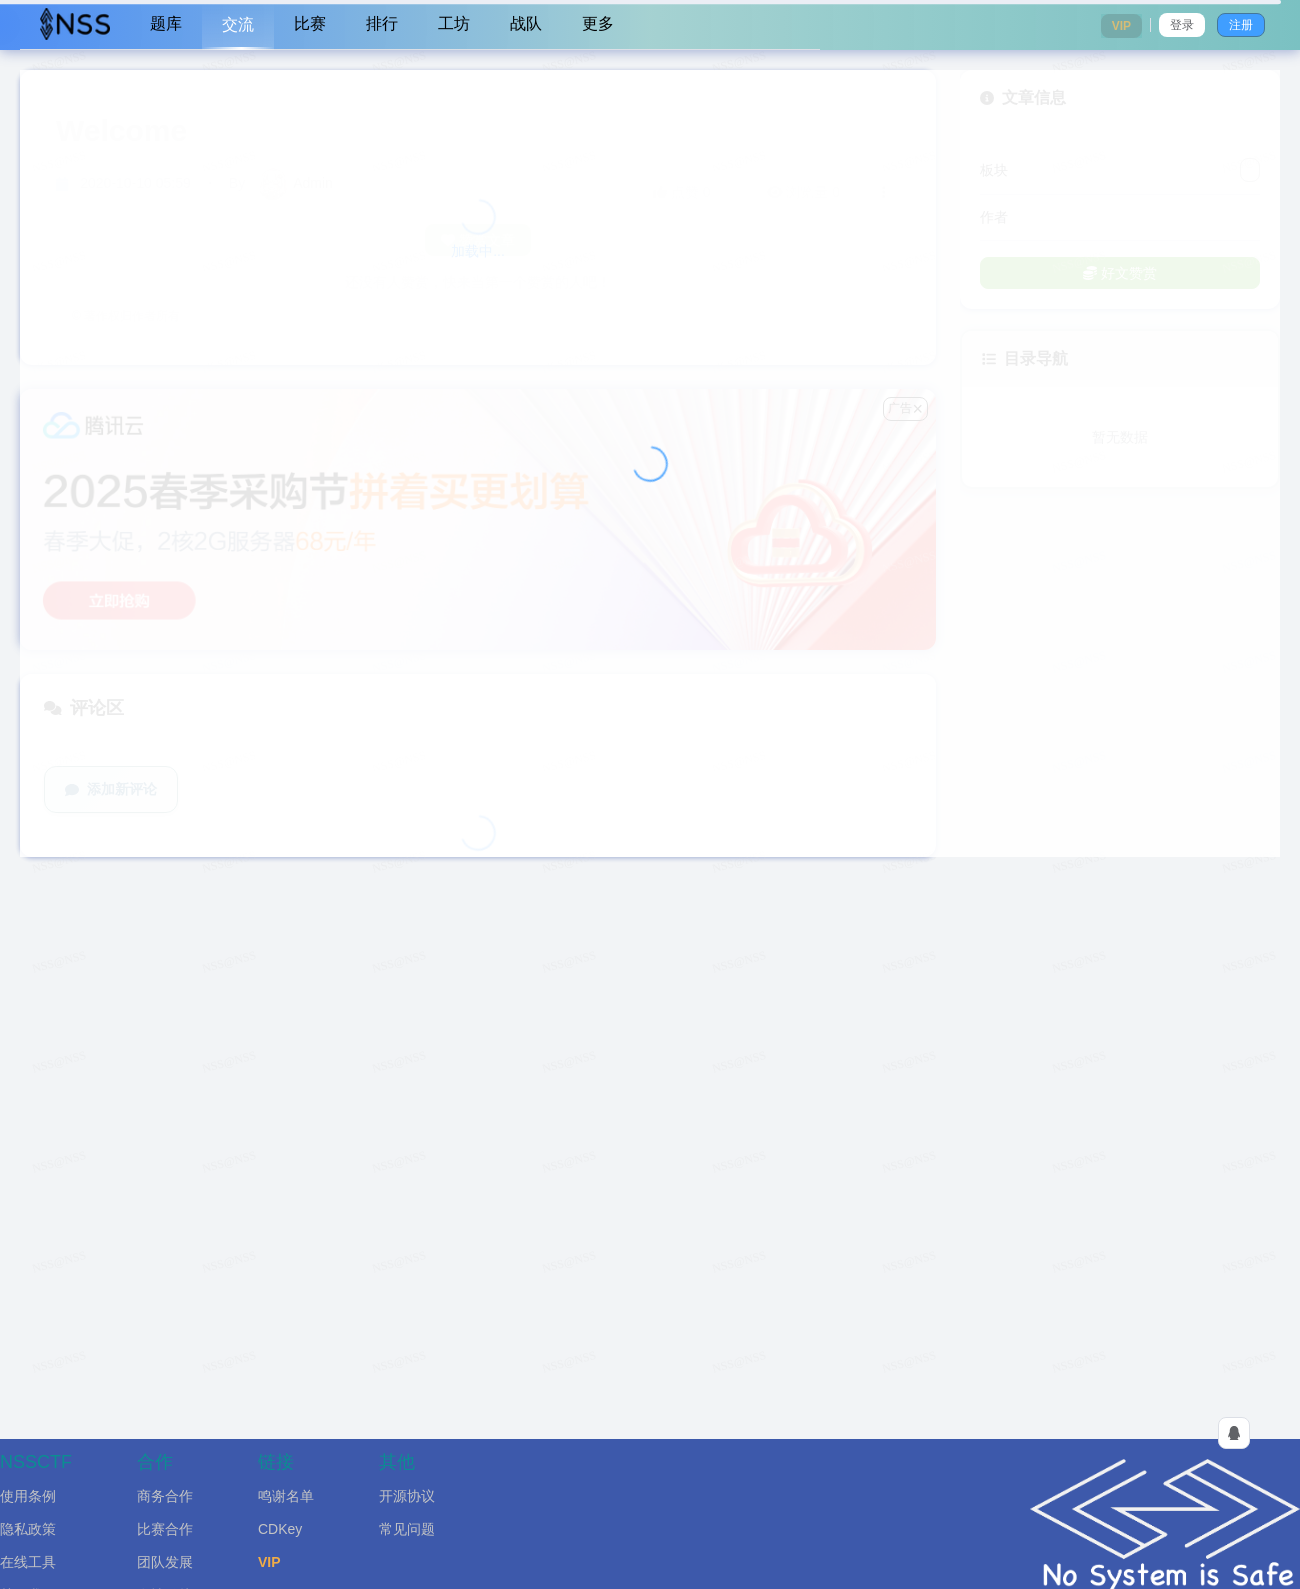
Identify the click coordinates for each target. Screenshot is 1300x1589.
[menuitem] (75, 25)
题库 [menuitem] (166, 23)
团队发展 (165, 1562)
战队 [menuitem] (526, 23)
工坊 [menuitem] (454, 23)
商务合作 (165, 1496)
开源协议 (407, 1496)
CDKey (280, 1529)
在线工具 (28, 1562)
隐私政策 (28, 1529)
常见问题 (407, 1529)
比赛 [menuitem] (310, 23)
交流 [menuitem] (238, 24)
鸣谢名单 (286, 1496)
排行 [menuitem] (382, 23)
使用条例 (28, 1496)
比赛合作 (165, 1529)
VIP (269, 1562)
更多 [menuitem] (598, 23)
